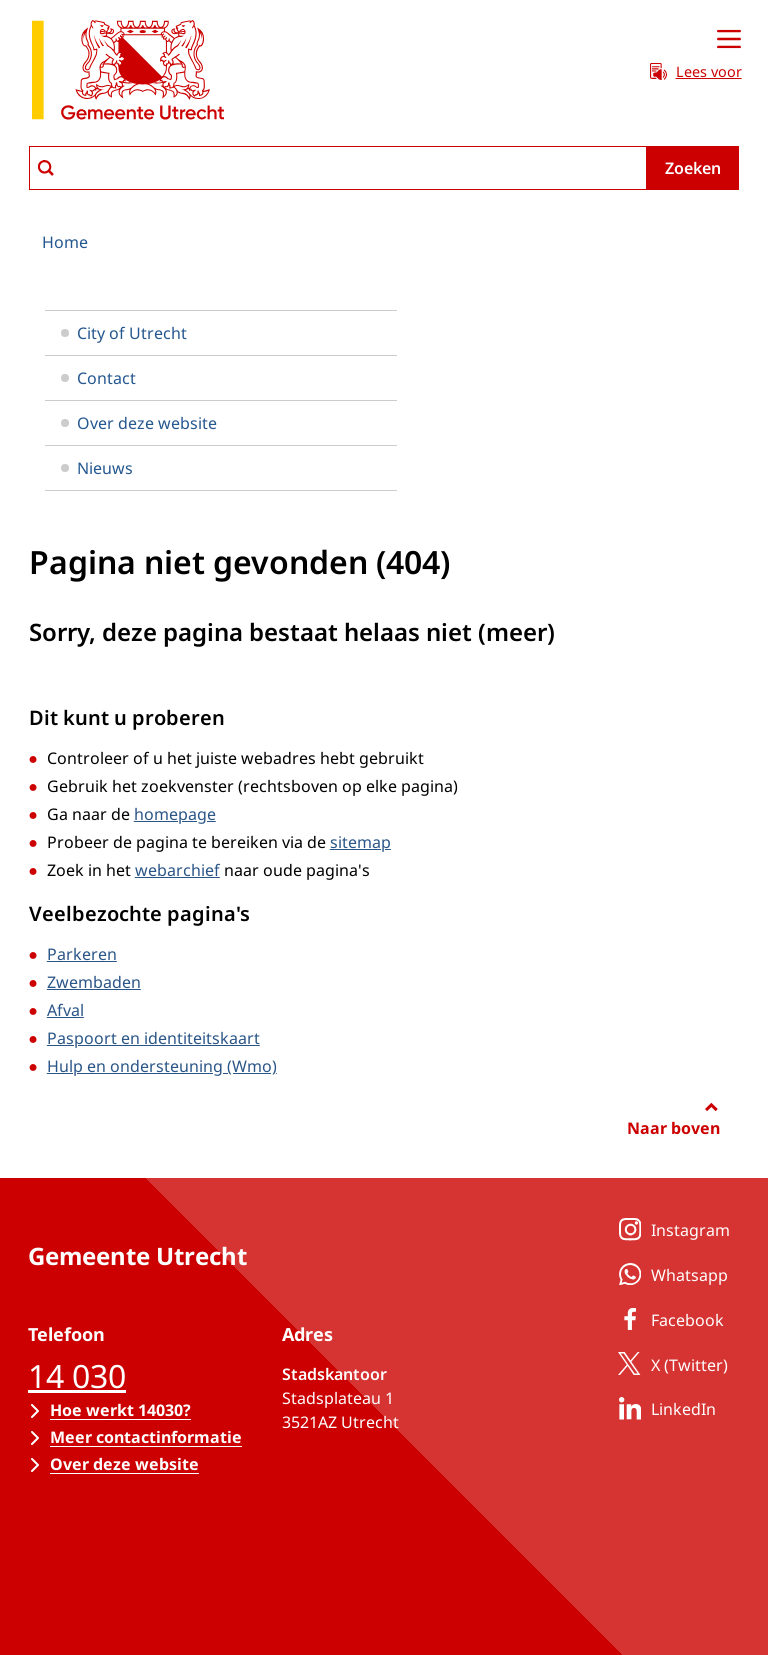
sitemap (360, 842)
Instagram (670, 1229)
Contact (98, 378)
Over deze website (139, 423)
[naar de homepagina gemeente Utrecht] (128, 73)
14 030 (77, 1375)
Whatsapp (669, 1274)
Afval (65, 1010)
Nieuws (97, 468)
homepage (175, 814)
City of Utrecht (124, 333)
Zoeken (693, 168)
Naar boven (673, 1128)
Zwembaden (94, 982)
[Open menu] (729, 40)
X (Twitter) (669, 1364)
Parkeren (82, 954)
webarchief (177, 870)
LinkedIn (663, 1408)
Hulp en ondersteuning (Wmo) (162, 1066)
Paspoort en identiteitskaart (153, 1038)
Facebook (667, 1319)
